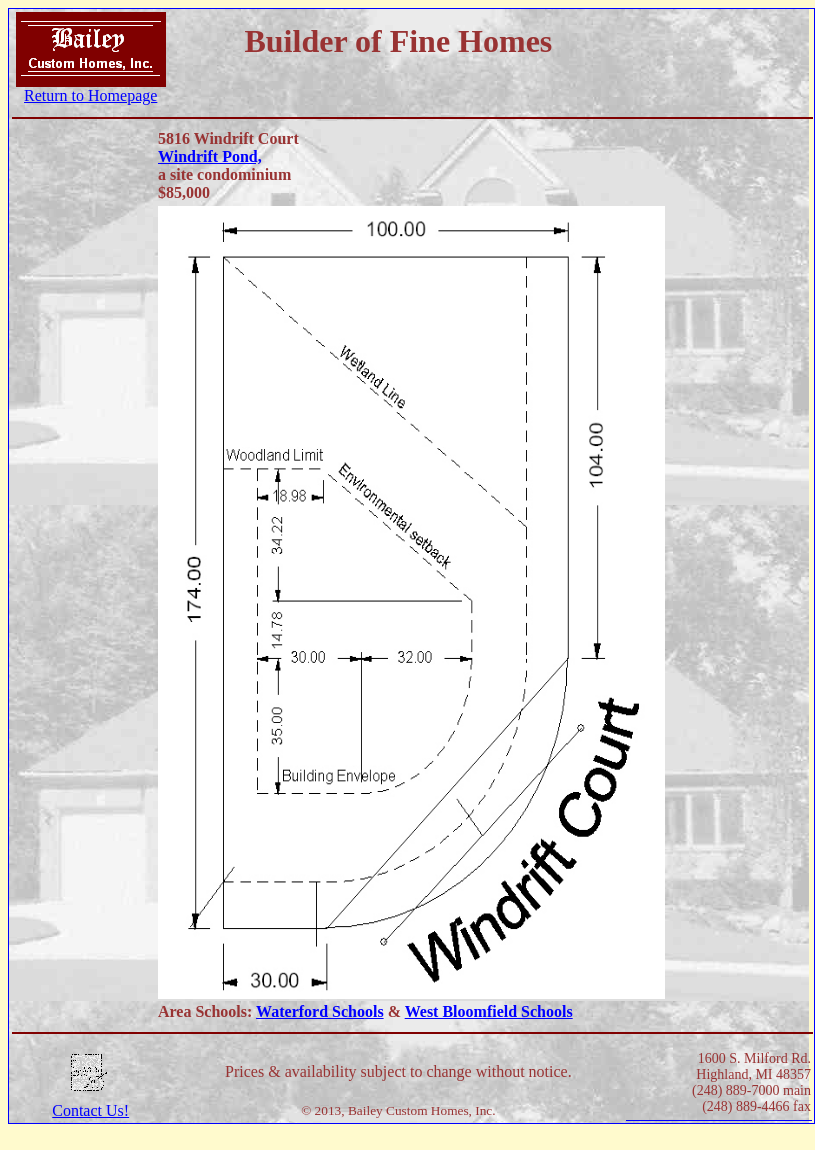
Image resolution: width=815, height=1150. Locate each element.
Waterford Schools (320, 1011)
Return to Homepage (90, 95)
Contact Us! (90, 1110)
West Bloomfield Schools (489, 1011)
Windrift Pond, (210, 156)
